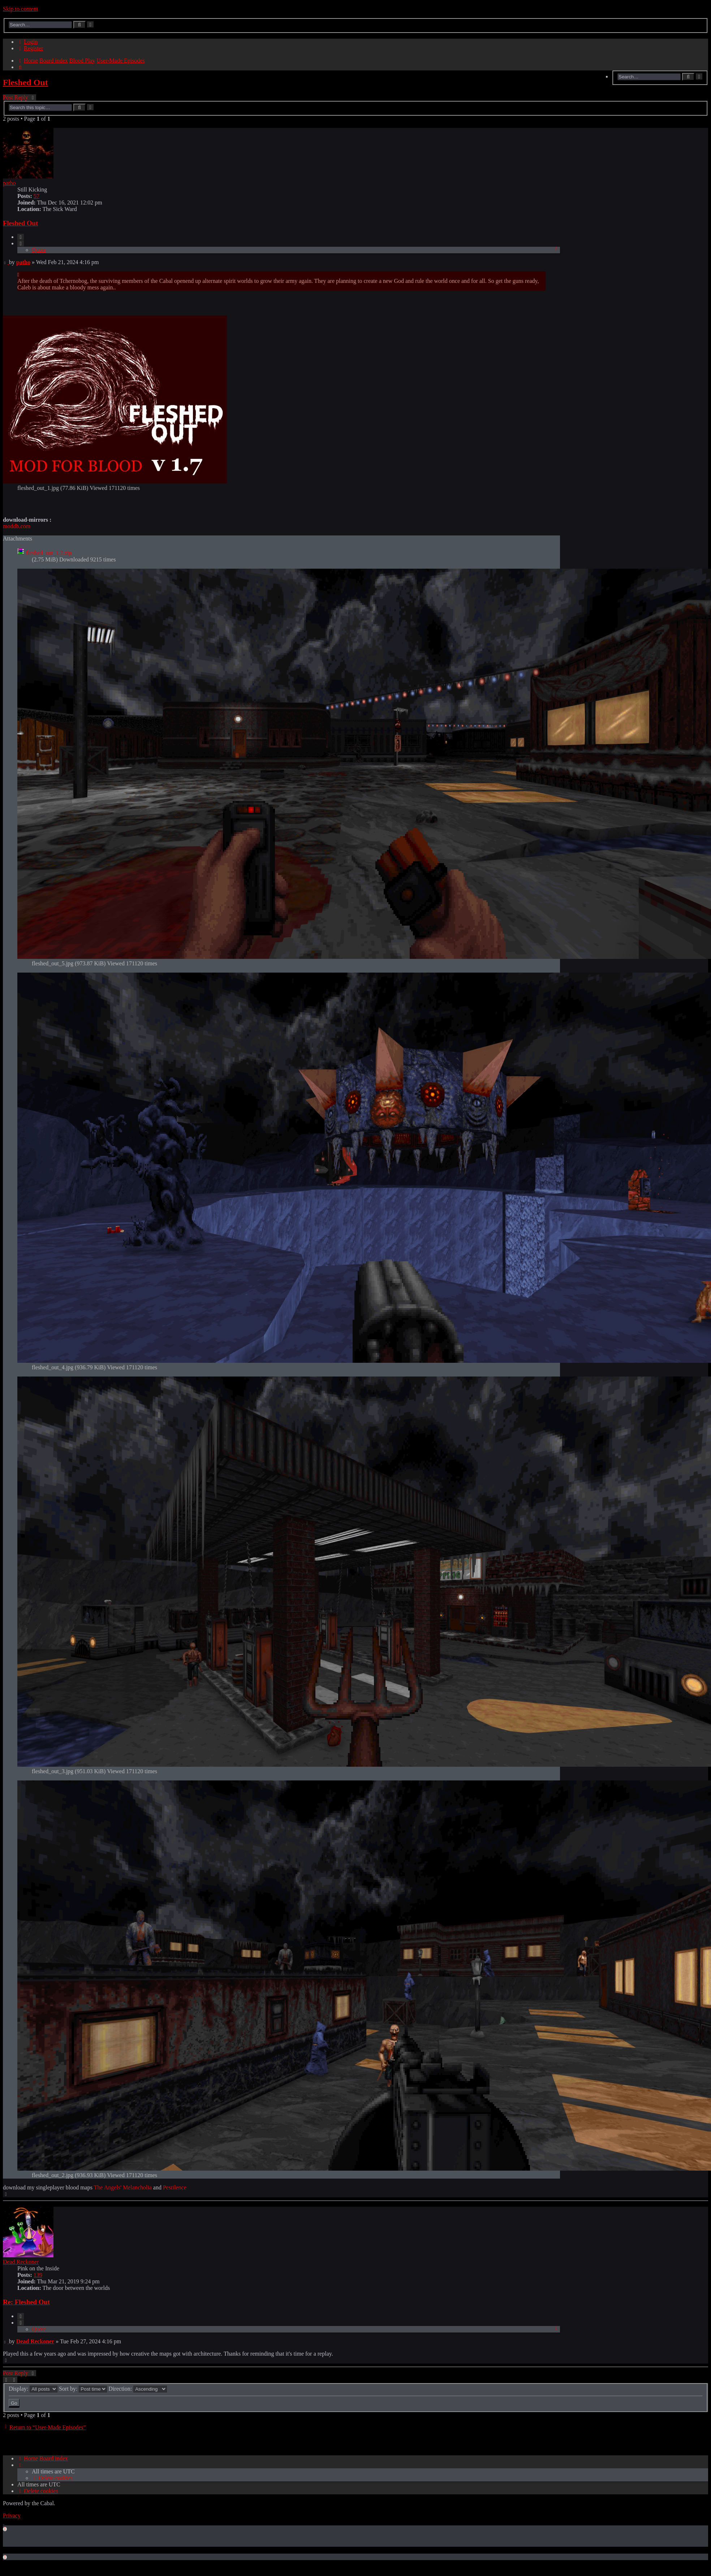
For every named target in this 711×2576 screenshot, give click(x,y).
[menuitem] (27, 42)
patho (9, 183)
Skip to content (20, 9)
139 (38, 2275)
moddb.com (16, 526)
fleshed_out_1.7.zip (49, 553)
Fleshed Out (25, 82)
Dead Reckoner (21, 2262)
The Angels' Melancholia (123, 2187)
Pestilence (174, 2187)
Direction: (137, 2389)
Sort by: (83, 2389)
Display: (33, 2389)
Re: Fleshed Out (26, 2302)
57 (36, 196)
